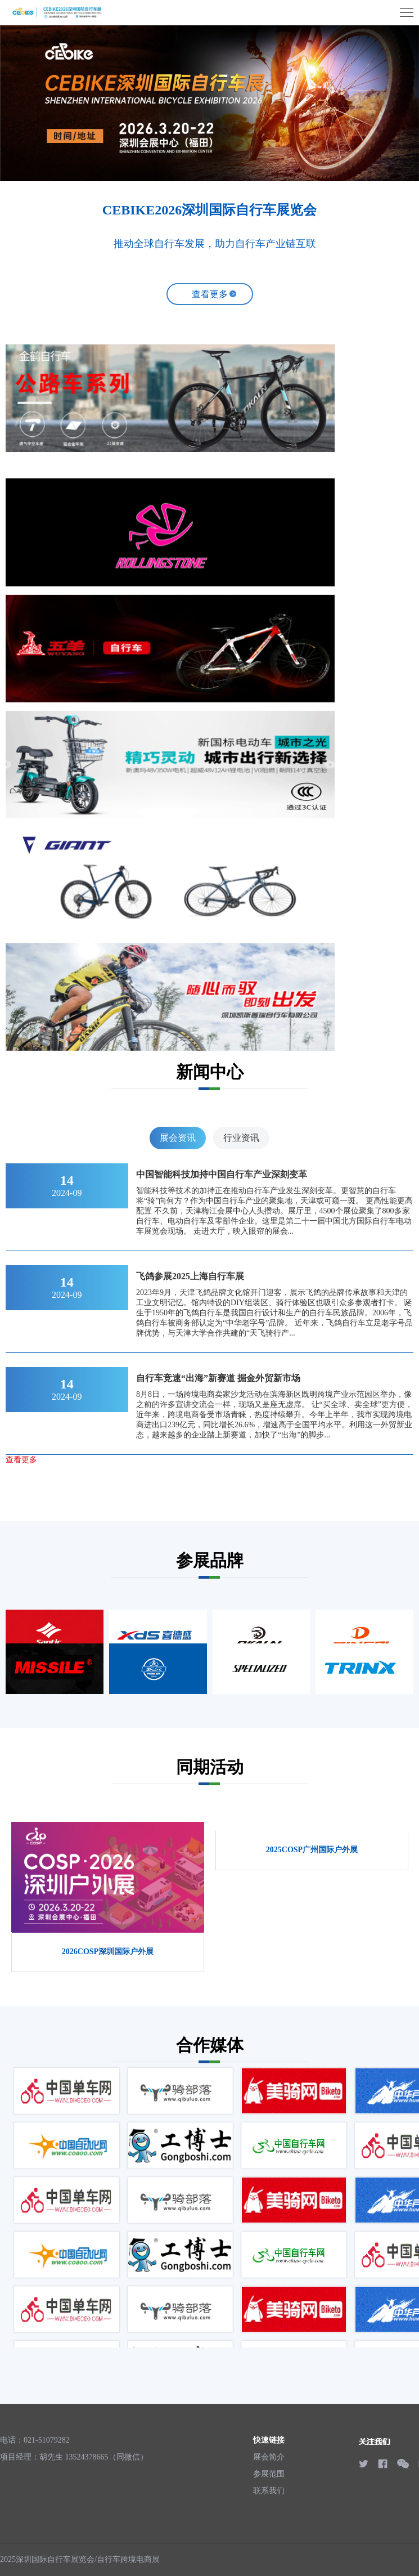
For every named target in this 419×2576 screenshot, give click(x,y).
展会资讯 (178, 1138)
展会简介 (269, 2457)
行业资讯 (241, 1138)
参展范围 (269, 2474)
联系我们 (269, 2491)
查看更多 (210, 294)
